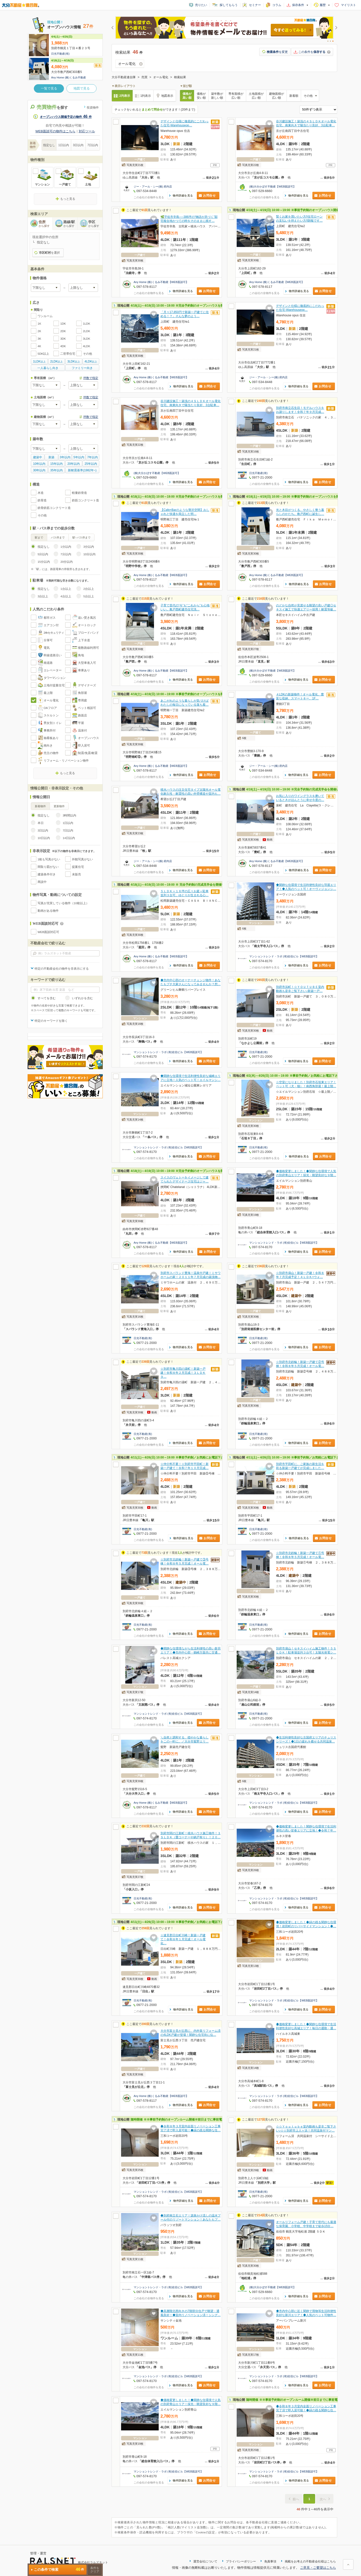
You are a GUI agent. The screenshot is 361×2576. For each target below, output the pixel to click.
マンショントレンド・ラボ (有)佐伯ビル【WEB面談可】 (284, 956)
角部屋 (82, 692)
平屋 (81, 722)
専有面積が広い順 (235, 96)
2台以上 (88, 588)
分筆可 (48, 640)
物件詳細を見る (183, 195)
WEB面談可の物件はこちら (55, 131)
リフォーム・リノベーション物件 (66, 760)
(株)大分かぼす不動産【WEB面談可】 (272, 186)
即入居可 (84, 745)
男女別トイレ (53, 722)
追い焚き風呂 (87, 617)
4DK (63, 346)
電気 (47, 647)
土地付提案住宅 (54, 685)
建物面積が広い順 (276, 96)
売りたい (201, 5)
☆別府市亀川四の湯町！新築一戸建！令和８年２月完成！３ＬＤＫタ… (183, 1372)
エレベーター (53, 670)
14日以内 (69, 838)
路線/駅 (70, 224)
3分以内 (88, 546)
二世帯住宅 (67, 353)
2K (39, 331)
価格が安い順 (201, 96)
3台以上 (43, 596)
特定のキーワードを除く (51, 1020)
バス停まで (58, 537)
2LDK (86, 331)
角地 (81, 655)
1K (39, 323)
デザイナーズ (87, 685)
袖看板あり (51, 738)
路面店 (82, 715)
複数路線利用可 (88, 647)
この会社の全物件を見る (149, 197)
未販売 (76, 874)
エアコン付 (51, 625)
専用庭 (82, 700)
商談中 (42, 881)
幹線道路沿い (53, 655)
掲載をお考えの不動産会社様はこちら (310, 2561)
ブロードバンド (88, 632)
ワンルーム (45, 316)
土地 (88, 184)
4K (39, 346)
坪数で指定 (90, 378)
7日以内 (92, 145)
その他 (87, 353)
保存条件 (298, 5)
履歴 (323, 5)
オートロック (87, 625)
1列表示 (145, 96)
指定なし (49, 145)
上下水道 (84, 640)
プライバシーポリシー (241, 2561)
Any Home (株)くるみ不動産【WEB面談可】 (161, 282)
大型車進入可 (87, 662)
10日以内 (44, 838)
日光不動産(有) (258, 473)
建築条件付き (47, 874)
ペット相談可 (87, 707)
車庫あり (84, 670)
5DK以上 (43, 353)
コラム (276, 5)
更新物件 (59, 806)
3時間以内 (69, 815)
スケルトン (51, 715)
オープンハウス (88, 738)
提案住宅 (78, 866)
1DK (63, 323)
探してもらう (229, 5)
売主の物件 (51, 753)
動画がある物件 (48, 910)
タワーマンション (54, 677)
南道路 (48, 662)
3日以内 (78, 145)
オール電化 (51, 700)
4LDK (86, 346)
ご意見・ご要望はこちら (318, 2567)
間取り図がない (48, 866)
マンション (42, 184)
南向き (48, 745)
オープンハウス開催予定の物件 (66, 117)
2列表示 (124, 96)
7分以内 (65, 554)
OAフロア (50, 707)
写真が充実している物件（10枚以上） (63, 903)
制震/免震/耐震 (88, 753)
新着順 (293, 96)
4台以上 (65, 596)
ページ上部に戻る (348, 2564)
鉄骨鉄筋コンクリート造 (54, 507)
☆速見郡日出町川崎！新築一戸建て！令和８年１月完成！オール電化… (183, 1939)
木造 (41, 492)
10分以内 (89, 554)
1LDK (86, 323)
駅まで (39, 537)
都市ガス (50, 617)
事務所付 (50, 730)
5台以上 (88, 596)
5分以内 (43, 554)
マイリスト (348, 5)
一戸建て (65, 184)
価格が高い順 (187, 96)
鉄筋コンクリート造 (85, 500)
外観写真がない (82, 859)
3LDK (86, 338)
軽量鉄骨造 (79, 492)
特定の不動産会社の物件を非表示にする (62, 968)
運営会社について (205, 2561)
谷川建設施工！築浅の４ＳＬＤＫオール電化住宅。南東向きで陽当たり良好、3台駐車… (190, 403)
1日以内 (63, 145)
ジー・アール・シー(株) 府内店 (153, 186)
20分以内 (66, 561)
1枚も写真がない (49, 859)
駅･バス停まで (81, 537)
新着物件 (40, 806)
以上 (39, 361)
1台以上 (65, 588)
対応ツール (87, 131)
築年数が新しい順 (217, 96)
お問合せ (209, 195)
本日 (41, 822)
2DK (63, 331)
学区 (95, 224)
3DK (63, 338)
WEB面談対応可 (48, 932)
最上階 (48, 692)
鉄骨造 (42, 500)
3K (39, 338)
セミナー (255, 5)
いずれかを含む (82, 998)
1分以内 (65, 546)
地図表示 (167, 96)
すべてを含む (47, 998)
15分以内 (44, 561)
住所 (45, 224)
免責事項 (270, 2561)
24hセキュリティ (54, 632)
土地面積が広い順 (256, 96)
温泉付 (82, 730)
